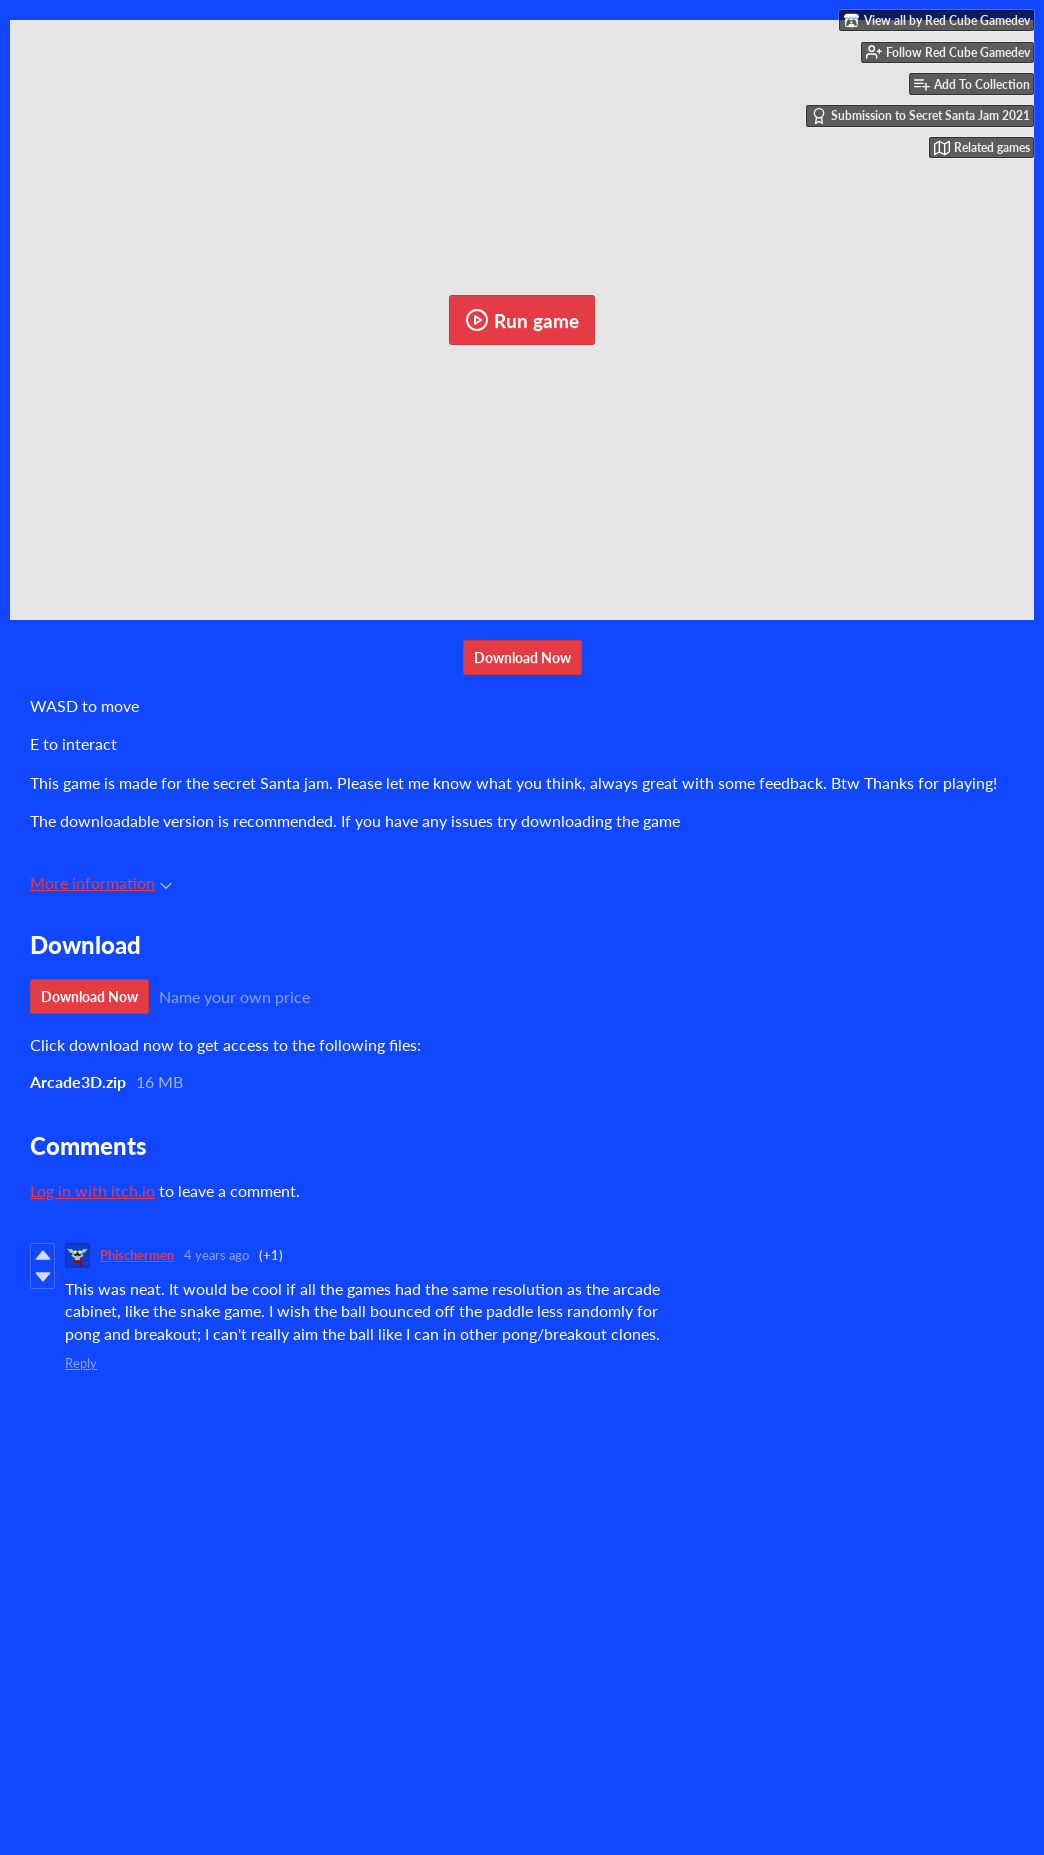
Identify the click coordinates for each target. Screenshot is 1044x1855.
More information (101, 882)
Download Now (522, 657)
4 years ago (216, 1255)
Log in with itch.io (92, 1190)
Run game (522, 320)
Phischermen (137, 1255)
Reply (81, 1363)
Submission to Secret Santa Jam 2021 (920, 116)
